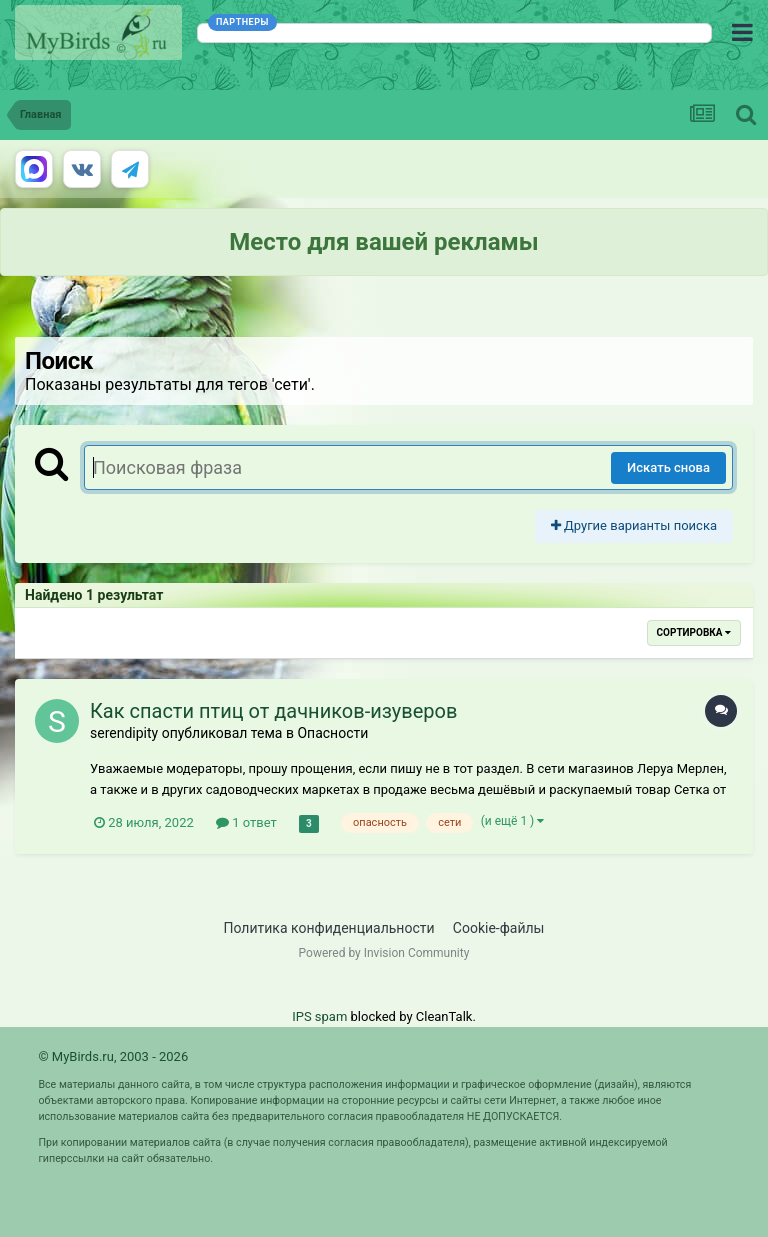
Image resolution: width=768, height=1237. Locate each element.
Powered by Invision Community (384, 953)
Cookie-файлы (499, 928)
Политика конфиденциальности (329, 928)
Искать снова (668, 467)
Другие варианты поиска (634, 525)
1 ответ (246, 822)
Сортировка (694, 632)
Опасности (332, 733)
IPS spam (319, 1016)
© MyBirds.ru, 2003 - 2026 (113, 1056)
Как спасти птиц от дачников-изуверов (273, 711)
